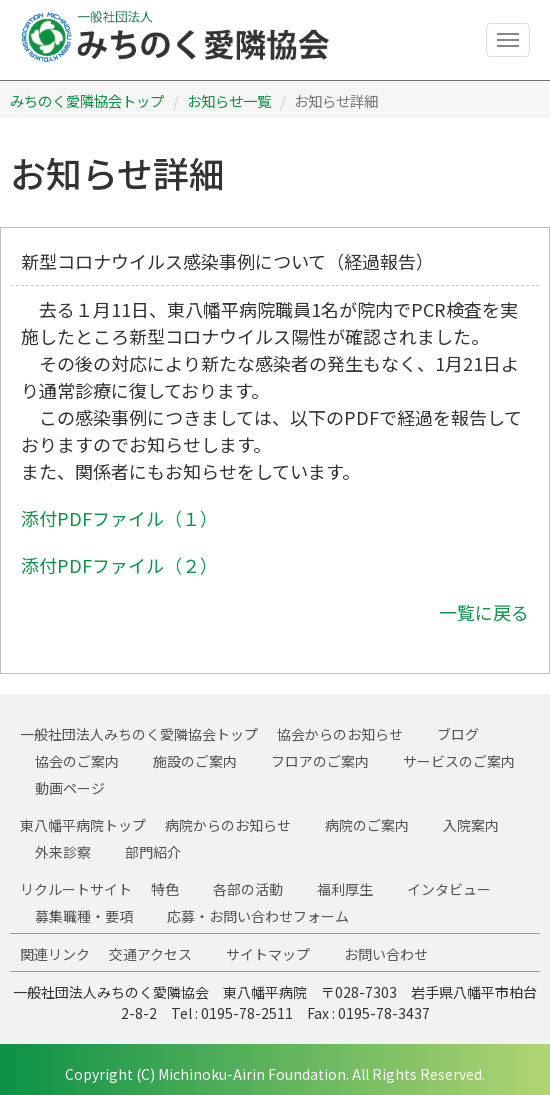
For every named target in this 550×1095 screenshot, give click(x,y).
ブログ (458, 734)
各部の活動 (248, 889)
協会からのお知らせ (340, 734)
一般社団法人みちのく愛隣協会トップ (139, 734)
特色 (165, 889)
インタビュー (449, 889)
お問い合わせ (386, 954)
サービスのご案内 (459, 761)
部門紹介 (153, 852)
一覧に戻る (484, 612)
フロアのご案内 (320, 761)
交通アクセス (150, 954)
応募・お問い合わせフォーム (258, 916)
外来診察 (63, 852)
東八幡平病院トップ (83, 825)
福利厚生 (345, 889)
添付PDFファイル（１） (119, 518)
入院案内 (471, 825)
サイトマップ (268, 954)
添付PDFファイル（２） (119, 565)
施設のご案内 (195, 761)
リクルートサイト (76, 889)
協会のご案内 (77, 761)
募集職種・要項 (84, 916)
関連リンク (55, 954)
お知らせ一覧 (229, 100)
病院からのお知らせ (228, 825)
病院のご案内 (367, 825)
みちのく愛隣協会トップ (87, 100)
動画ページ (70, 788)
